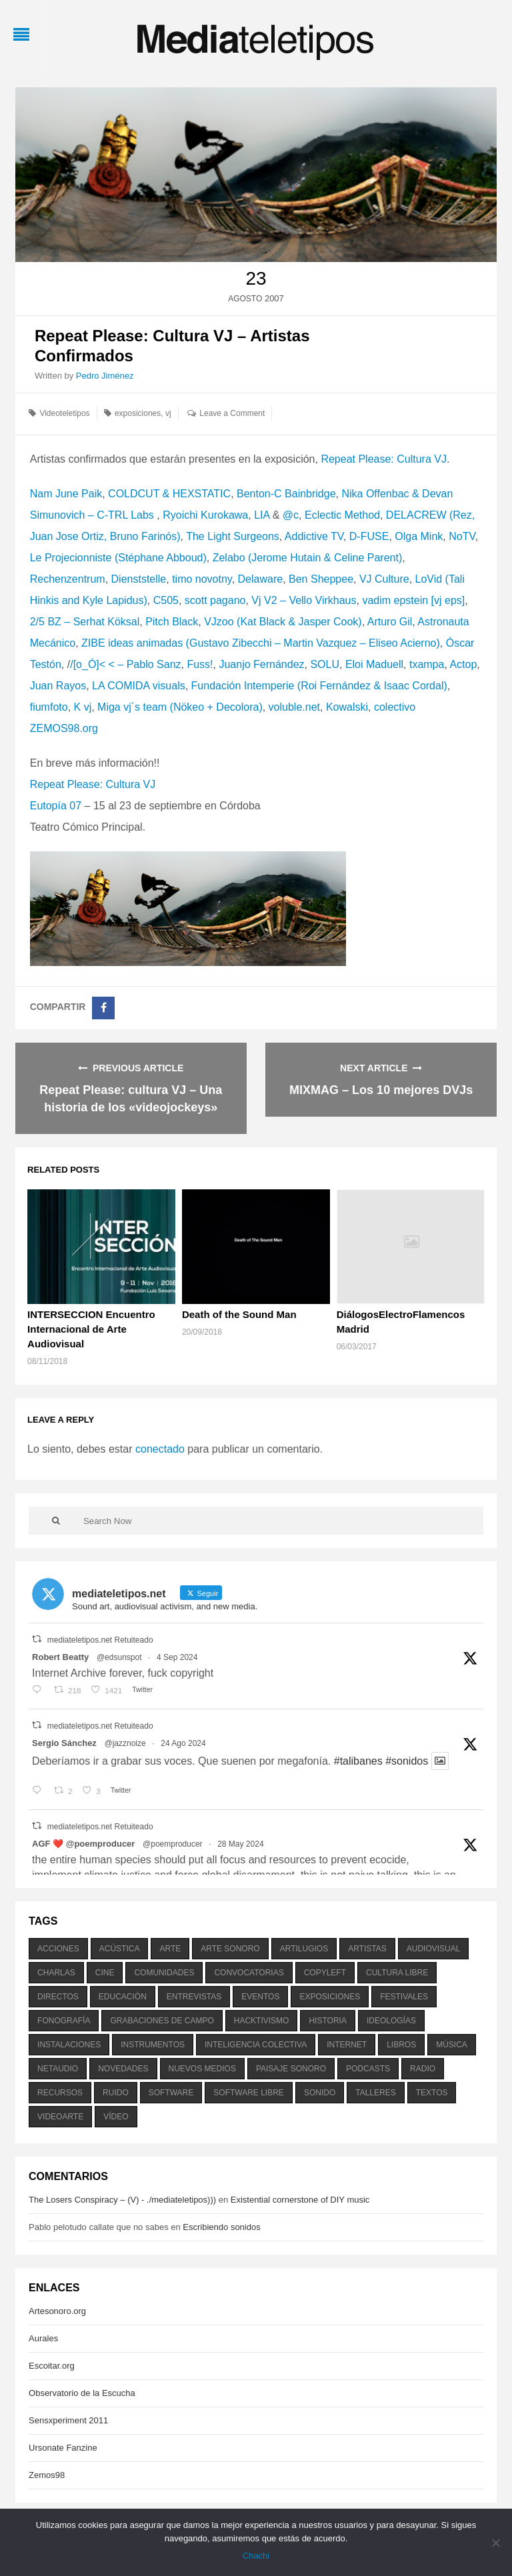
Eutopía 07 (55, 805)
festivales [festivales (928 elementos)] (404, 1996)
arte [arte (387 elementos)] (170, 1948)
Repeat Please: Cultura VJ (384, 459)
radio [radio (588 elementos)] (422, 2068)
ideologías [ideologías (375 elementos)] (391, 2020)
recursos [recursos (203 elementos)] (60, 2092)
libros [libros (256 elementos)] (401, 2044)
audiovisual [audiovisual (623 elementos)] (434, 1948)
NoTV (462, 536)
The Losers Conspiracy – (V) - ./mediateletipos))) (122, 2200)
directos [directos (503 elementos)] (58, 1996)
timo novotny (202, 579)
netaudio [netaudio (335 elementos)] (57, 2068)
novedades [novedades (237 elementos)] (123, 2068)
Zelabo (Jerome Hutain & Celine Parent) (308, 557)
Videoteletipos (64, 413)
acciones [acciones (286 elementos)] (58, 1948)
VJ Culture (384, 579)
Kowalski (347, 707)
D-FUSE (369, 536)
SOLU (324, 664)
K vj (83, 707)
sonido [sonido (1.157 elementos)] (319, 2092)
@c (291, 515)
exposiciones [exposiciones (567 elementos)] (329, 1996)
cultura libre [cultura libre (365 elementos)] (397, 1972)
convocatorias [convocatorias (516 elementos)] (248, 1972)
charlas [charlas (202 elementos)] (56, 1972)
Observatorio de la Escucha (82, 2393)
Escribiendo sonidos (221, 2227)
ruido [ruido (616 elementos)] (116, 2092)
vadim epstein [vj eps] (413, 600)
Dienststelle (139, 579)
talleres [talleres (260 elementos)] (375, 2092)
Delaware (260, 579)
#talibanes (358, 1761)
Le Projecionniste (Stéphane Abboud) (118, 557)
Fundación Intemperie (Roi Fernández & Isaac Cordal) (319, 685)
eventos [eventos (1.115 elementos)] (260, 1996)
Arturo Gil (390, 621)
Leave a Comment (232, 413)
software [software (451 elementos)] (171, 2092)
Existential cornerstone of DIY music (300, 2200)
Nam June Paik (66, 493)
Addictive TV (314, 536)
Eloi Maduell (374, 664)
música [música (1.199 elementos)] (451, 2044)
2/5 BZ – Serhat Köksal (85, 621)
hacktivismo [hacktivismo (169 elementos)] (261, 2020)
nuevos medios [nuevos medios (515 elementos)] (202, 2068)
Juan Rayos (58, 685)
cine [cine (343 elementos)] (105, 1972)
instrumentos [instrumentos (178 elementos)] (153, 2044)
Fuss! (200, 664)
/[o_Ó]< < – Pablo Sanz (125, 664)
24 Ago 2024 (183, 1743)
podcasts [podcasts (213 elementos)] (368, 2068)
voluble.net (294, 707)
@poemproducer (173, 1844)
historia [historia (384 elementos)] (327, 2020)
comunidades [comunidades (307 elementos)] (164, 1972)
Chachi (256, 2556)
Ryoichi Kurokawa (205, 515)
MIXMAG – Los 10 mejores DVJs (381, 1090)
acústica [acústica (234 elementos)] (119, 1948)
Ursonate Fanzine (63, 2448)
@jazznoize (124, 1743)
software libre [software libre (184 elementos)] (248, 2092)
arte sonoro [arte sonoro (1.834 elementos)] (230, 1948)
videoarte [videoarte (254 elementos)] (60, 2116)
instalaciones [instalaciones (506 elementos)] (69, 2044)
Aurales (43, 2338)
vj (168, 413)
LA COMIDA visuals (138, 685)
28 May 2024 (240, 1844)
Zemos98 (47, 2475)
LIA (261, 515)
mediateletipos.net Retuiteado (100, 1640)
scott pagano (215, 600)
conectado (160, 1449)
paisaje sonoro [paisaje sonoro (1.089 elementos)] (291, 2068)
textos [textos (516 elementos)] (432, 2092)
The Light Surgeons (232, 536)
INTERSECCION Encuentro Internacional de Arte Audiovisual (91, 1329)
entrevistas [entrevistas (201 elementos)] (194, 1996)
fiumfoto (49, 707)
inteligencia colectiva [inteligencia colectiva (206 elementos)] (256, 2044)
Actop (463, 664)
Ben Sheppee (321, 579)
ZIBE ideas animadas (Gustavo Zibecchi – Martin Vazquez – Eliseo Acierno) (260, 643)
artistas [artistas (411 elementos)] (367, 1948)
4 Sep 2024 (177, 1657)
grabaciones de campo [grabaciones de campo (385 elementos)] (161, 2020)
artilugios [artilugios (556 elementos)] (304, 1948)
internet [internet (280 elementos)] (347, 2044)
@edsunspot (119, 1657)
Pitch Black (171, 621)
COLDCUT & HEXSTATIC (169, 493)
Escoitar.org (52, 2366)
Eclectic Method (342, 515)
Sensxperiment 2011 (68, 2420)
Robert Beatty (60, 1657)
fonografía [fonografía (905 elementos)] (63, 2020)
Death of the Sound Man (239, 1314)
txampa (426, 664)
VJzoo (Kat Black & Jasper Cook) (283, 621)
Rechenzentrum (67, 579)
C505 (166, 600)
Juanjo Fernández (261, 664)
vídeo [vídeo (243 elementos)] (115, 2116)
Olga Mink (419, 536)
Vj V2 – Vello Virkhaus (303, 600)
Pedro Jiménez (105, 376)
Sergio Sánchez (64, 1743)
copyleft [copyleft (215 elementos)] (325, 1972)
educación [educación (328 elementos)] (123, 1996)
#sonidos (406, 1761)
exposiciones (138, 413)
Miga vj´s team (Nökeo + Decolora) (180, 707)
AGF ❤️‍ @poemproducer (83, 1844)
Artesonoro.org (57, 2311)
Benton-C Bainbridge (286, 493)
